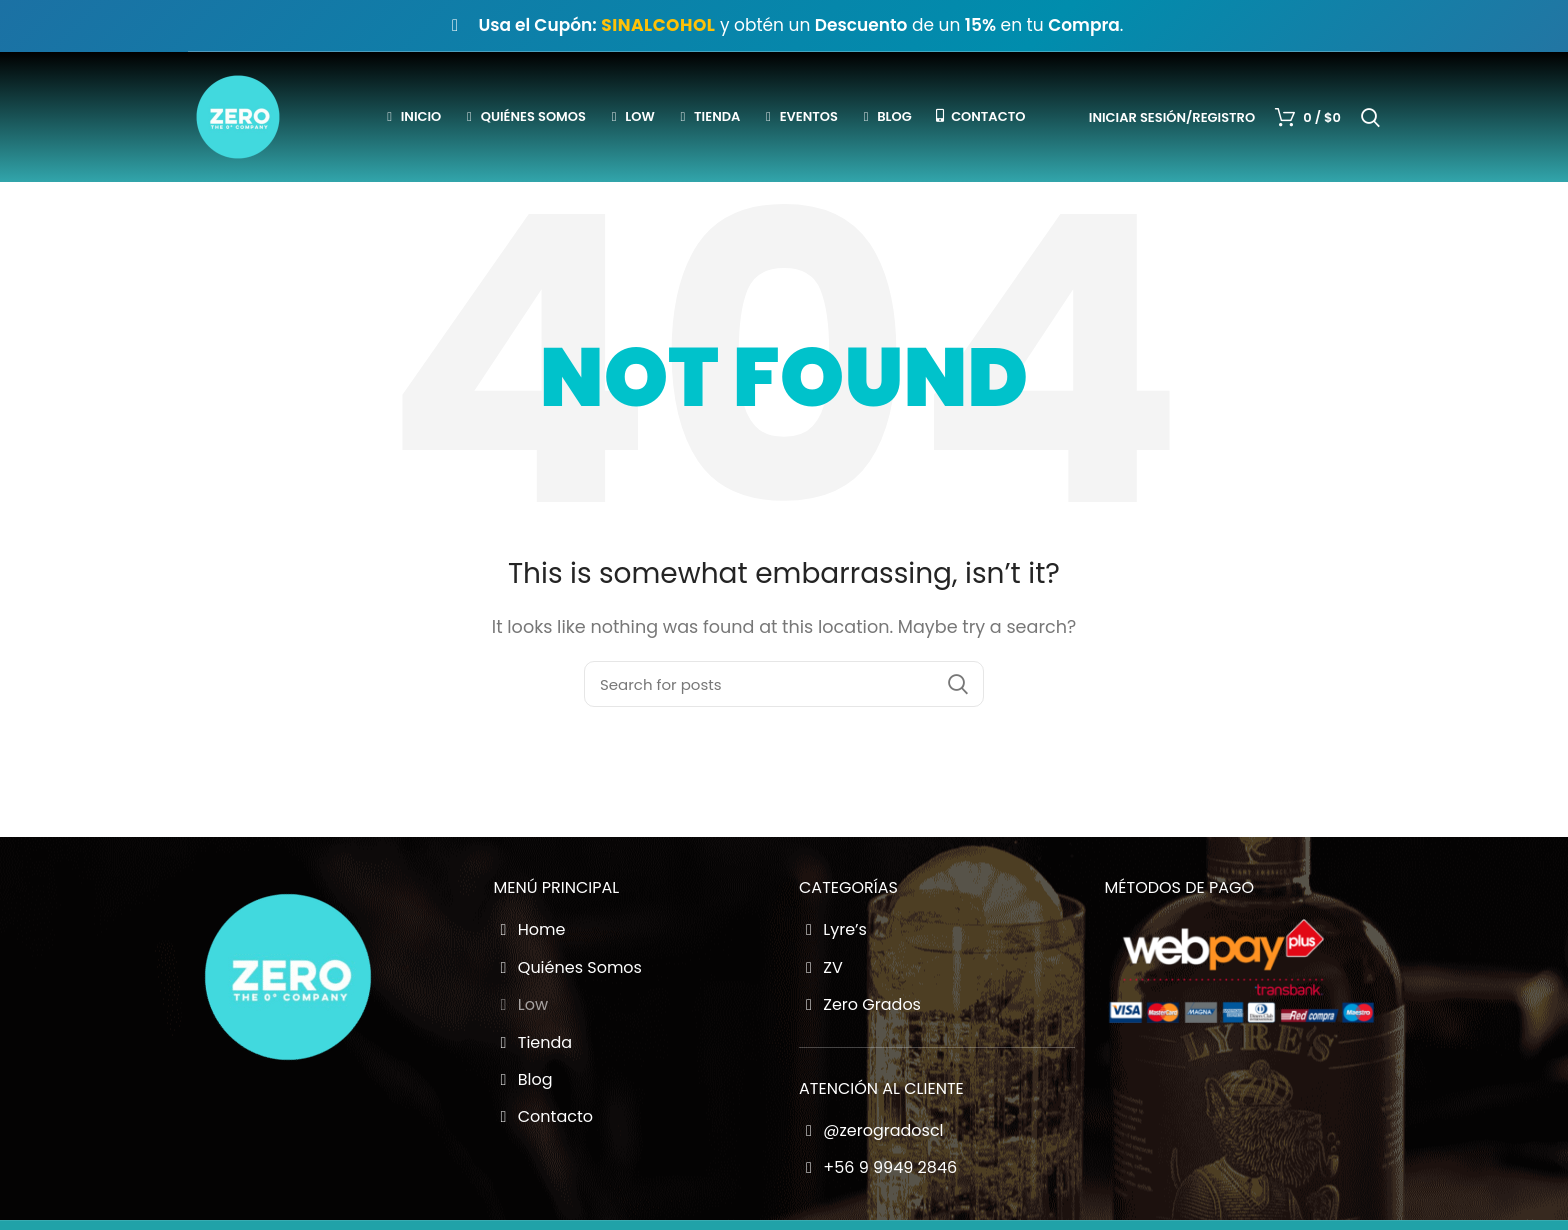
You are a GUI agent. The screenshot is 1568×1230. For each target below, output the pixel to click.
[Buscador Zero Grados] (784, 684)
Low (521, 1005)
